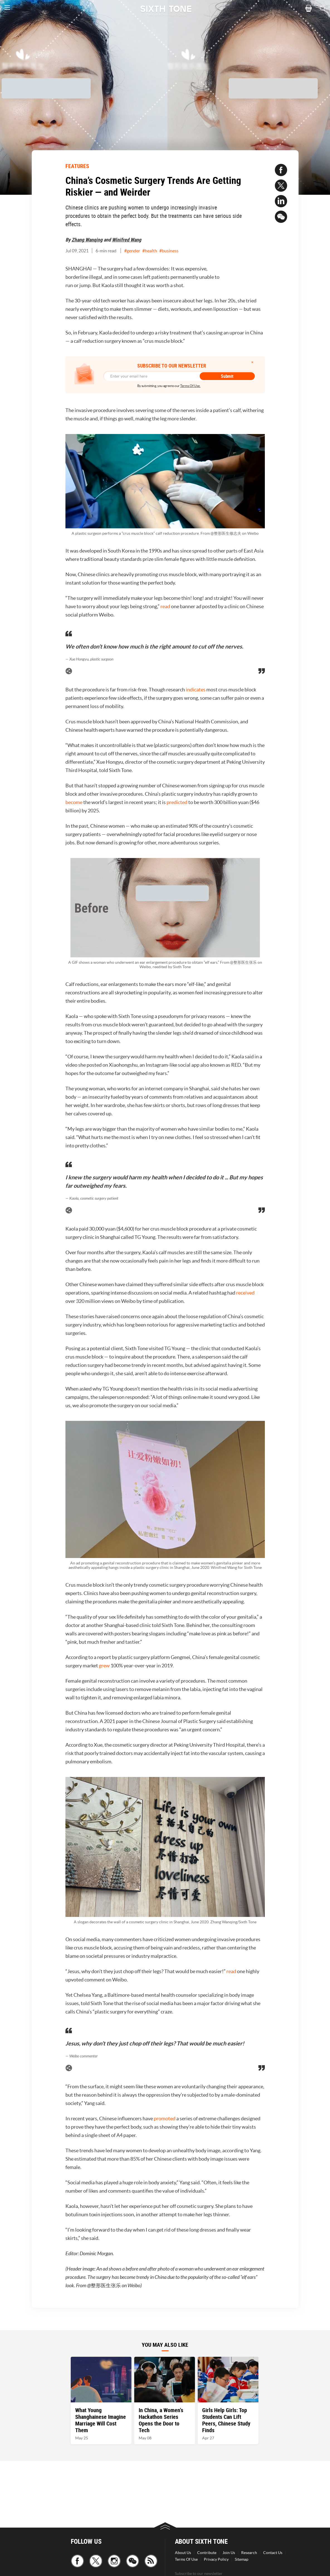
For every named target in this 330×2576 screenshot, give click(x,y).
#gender (132, 250)
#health (149, 250)
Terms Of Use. (190, 386)
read (165, 606)
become (73, 802)
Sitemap (241, 2559)
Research (249, 2552)
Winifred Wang (126, 239)
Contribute (206, 2552)
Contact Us (272, 2552)
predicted (177, 802)
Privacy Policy (216, 2559)
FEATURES (77, 166)
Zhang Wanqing (87, 239)
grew (104, 1665)
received (245, 1293)
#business (169, 250)
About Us (183, 2552)
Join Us (229, 2552)
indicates (196, 689)
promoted (164, 2118)
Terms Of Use (186, 2559)
